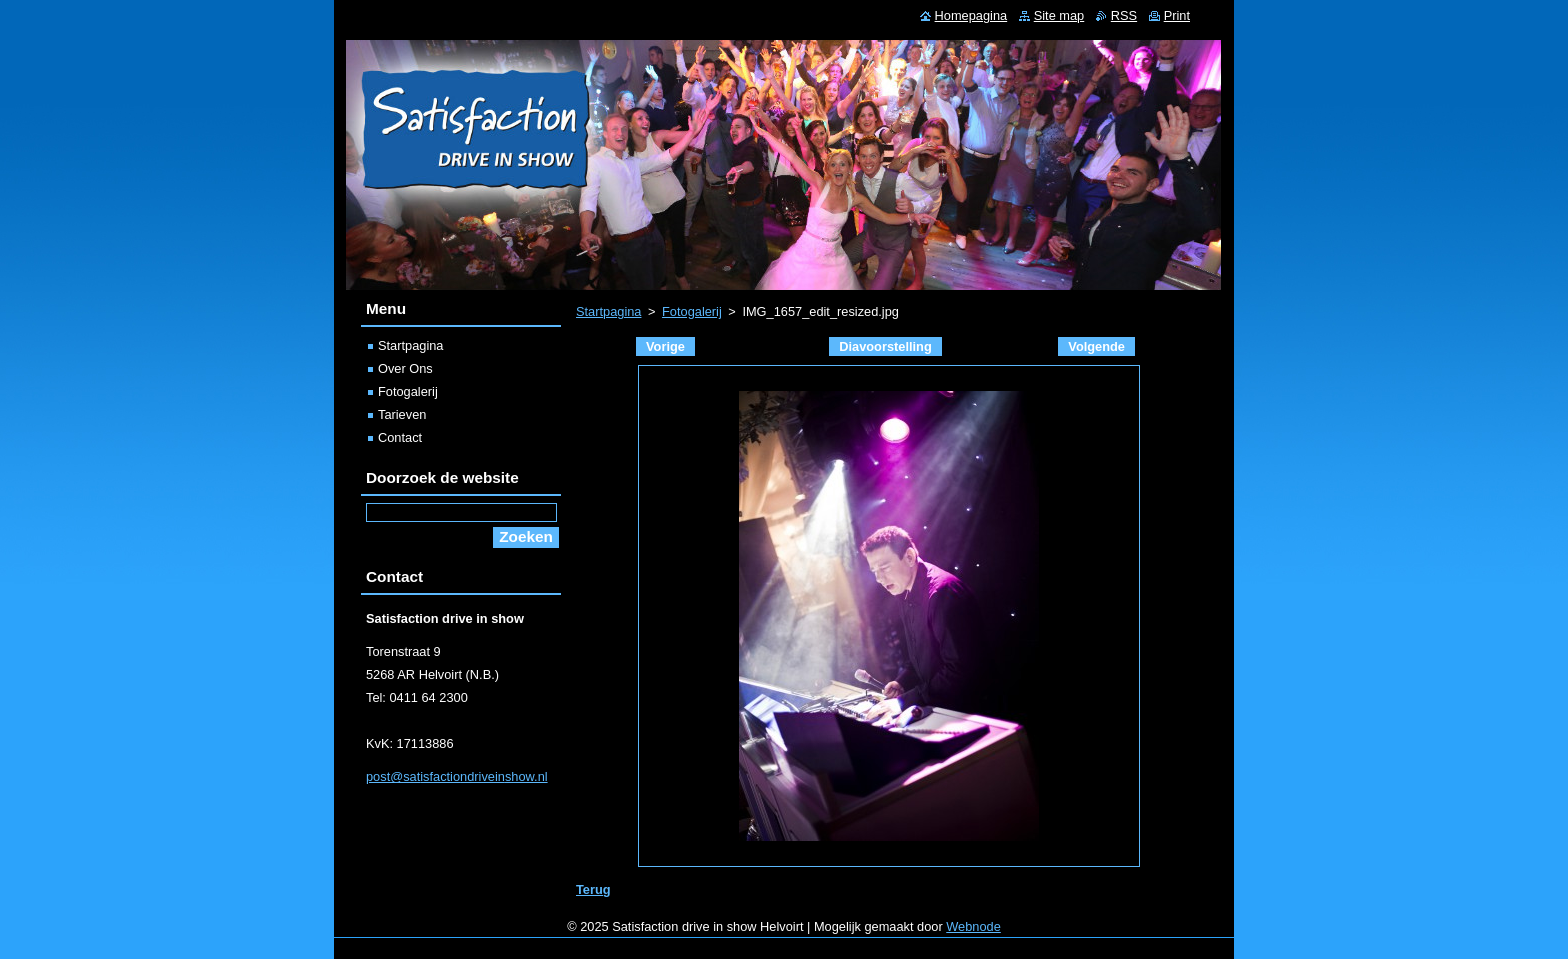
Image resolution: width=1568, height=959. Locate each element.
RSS (1124, 15)
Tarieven (402, 414)
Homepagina (971, 15)
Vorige (665, 346)
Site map (1059, 15)
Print (1177, 15)
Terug (593, 889)
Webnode (973, 926)
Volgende (1096, 346)
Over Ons (405, 368)
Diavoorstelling (885, 346)
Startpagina (608, 311)
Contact (400, 437)
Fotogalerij (692, 311)
